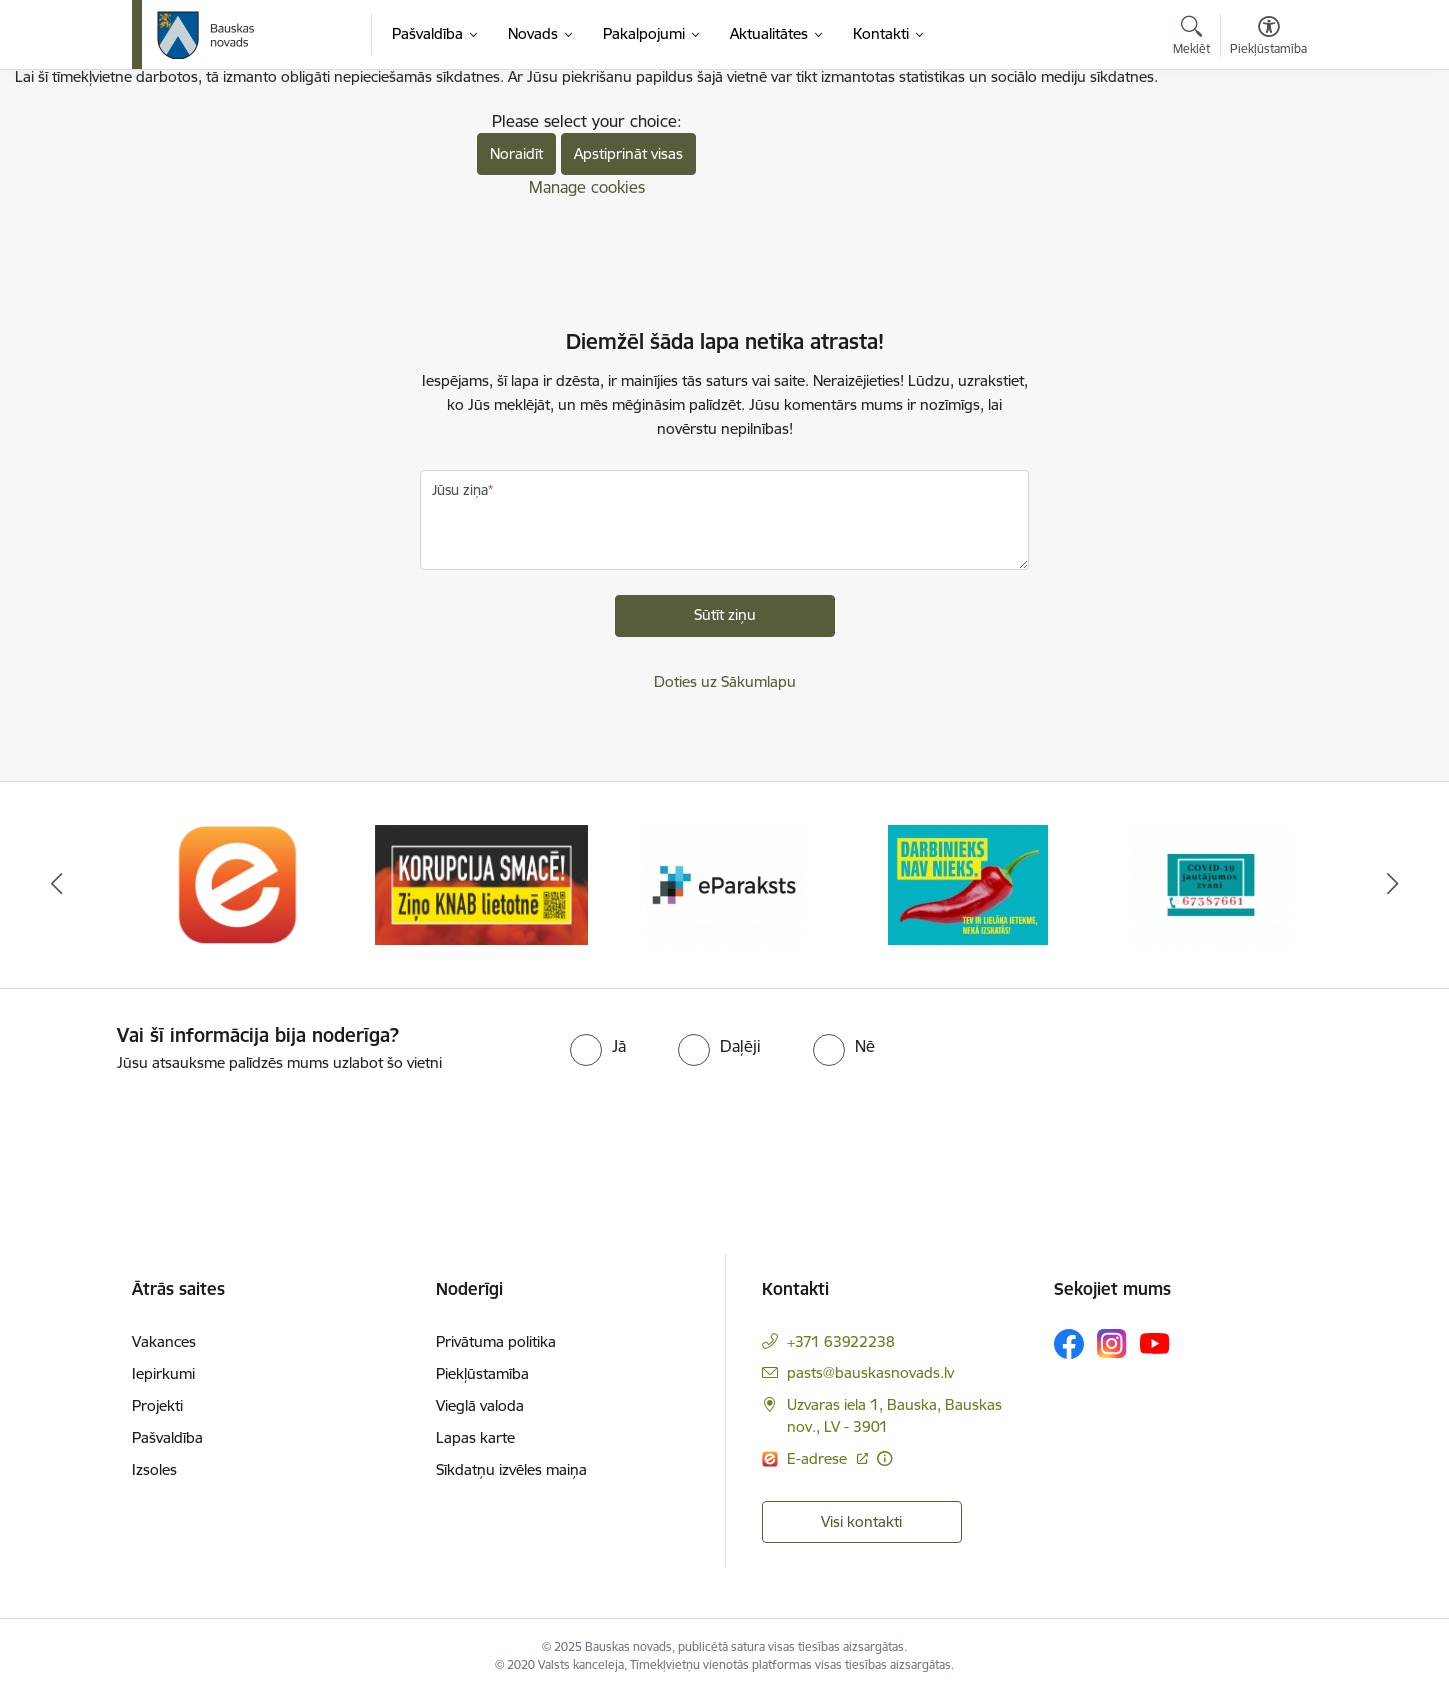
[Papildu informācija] (884, 1458)
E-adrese (819, 1458)
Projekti (157, 1405)
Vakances (164, 1341)
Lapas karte (475, 1437)
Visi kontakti (861, 1521)
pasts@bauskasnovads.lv (870, 1372)
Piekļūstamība (482, 1373)
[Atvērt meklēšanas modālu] (1191, 38)
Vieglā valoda (480, 1405)
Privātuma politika (496, 1341)
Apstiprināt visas (628, 153)
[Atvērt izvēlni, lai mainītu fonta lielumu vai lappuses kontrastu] (1268, 38)
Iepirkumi (163, 1373)
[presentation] (167, 1130)
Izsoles (154, 1469)
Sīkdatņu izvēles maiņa (511, 1469)
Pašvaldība (167, 1437)
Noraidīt (516, 153)
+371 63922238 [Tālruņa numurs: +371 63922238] (841, 1341)
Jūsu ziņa (460, 490)
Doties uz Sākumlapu (725, 681)
